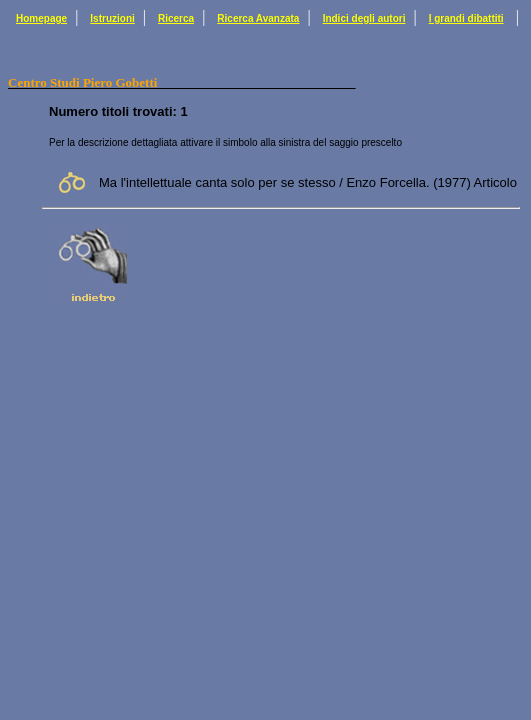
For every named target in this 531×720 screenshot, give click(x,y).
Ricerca (176, 18)
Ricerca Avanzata (258, 18)
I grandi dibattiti (466, 18)
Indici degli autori (364, 18)
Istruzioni (112, 18)
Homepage (41, 18)
